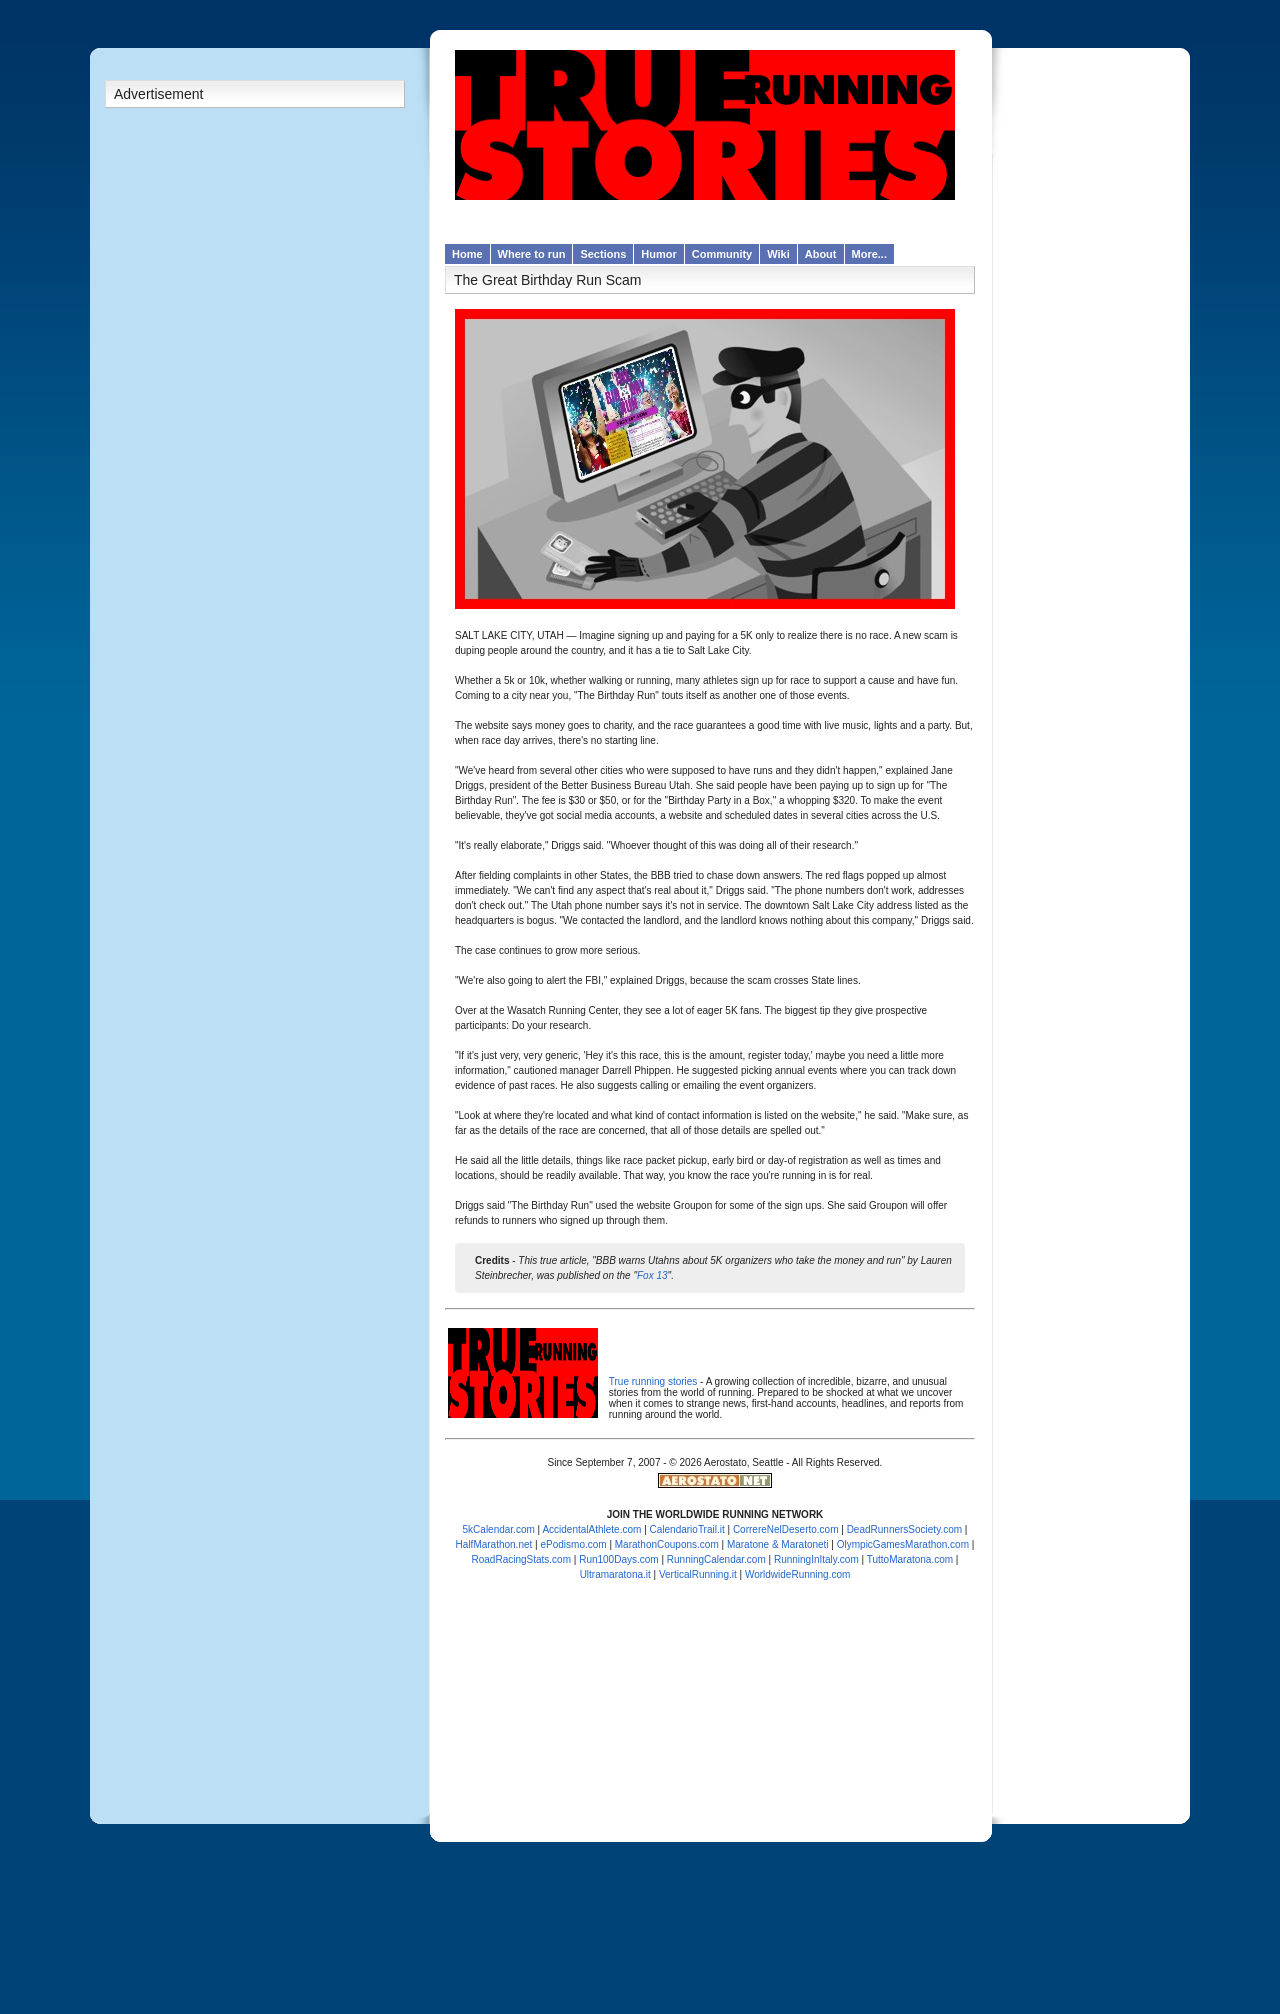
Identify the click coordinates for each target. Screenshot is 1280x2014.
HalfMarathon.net (494, 1544)
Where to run (532, 254)
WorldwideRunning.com (797, 1574)
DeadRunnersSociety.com (904, 1529)
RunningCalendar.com (716, 1559)
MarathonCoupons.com (667, 1544)
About (821, 254)
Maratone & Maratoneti (778, 1544)
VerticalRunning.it (698, 1574)
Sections (603, 254)
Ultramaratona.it (615, 1574)
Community (722, 254)
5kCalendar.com (499, 1529)
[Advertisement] (255, 429)
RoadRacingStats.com (522, 1559)
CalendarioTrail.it (687, 1529)
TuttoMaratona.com (910, 1559)
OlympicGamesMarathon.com (903, 1544)
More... (869, 254)
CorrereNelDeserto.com (786, 1529)
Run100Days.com (618, 1559)
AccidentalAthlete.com (591, 1529)
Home (467, 254)
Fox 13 (652, 1275)
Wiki (778, 254)
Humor (658, 254)
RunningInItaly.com (816, 1559)
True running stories (653, 1381)
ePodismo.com (573, 1544)
